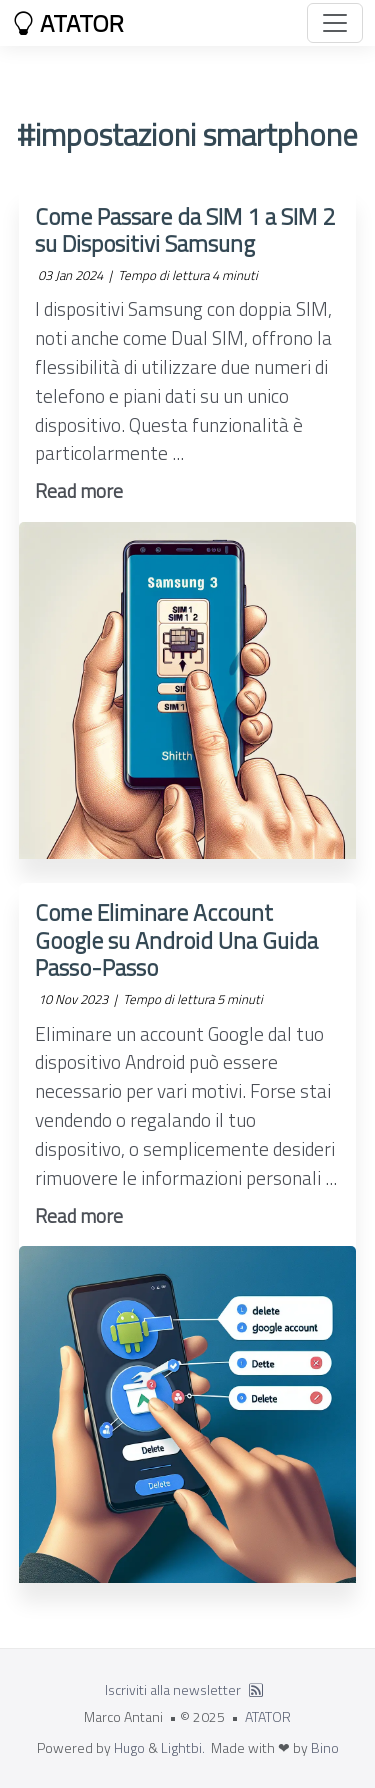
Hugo (129, 1747)
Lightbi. (183, 1747)
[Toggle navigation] (335, 23)
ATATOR (68, 23)
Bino (325, 1747)
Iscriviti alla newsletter (173, 1689)
